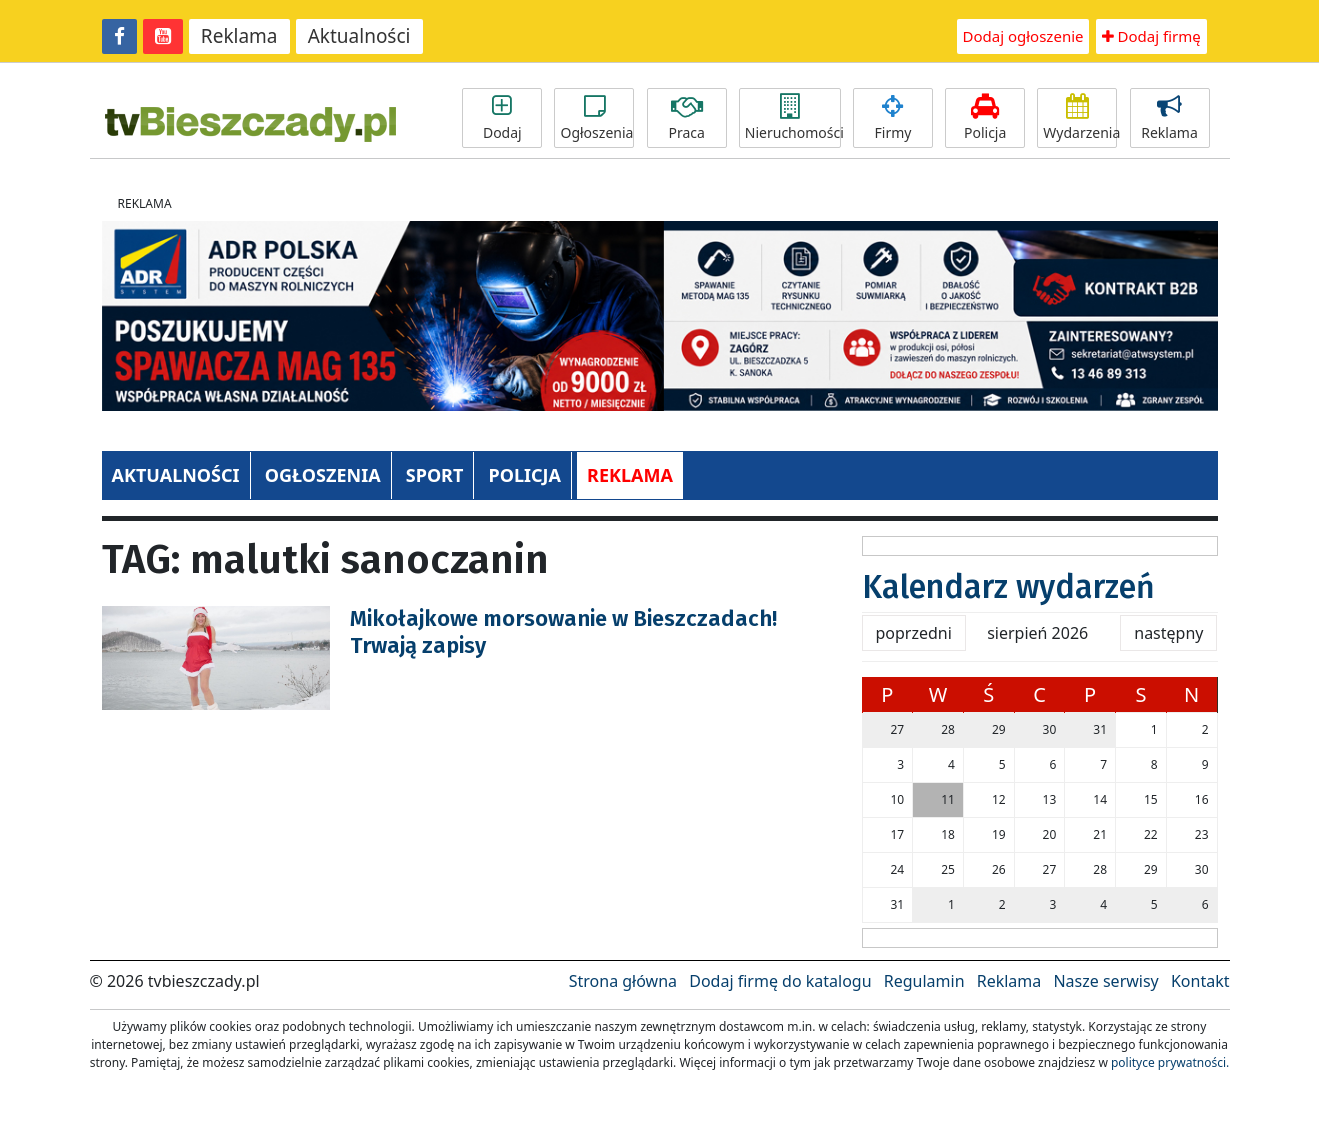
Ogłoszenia (596, 118)
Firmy (893, 118)
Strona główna (623, 981)
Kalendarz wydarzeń (1008, 587)
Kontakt (1200, 981)
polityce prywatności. (1170, 1062)
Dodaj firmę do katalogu (780, 981)
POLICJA (524, 475)
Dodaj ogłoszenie (1023, 36)
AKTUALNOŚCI (176, 475)
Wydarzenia (1080, 118)
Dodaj (502, 118)
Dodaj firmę (1151, 36)
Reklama (239, 36)
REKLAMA (630, 475)
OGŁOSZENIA (323, 475)
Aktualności (359, 36)
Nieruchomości (793, 118)
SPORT (435, 475)
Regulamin (924, 981)
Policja (985, 118)
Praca (687, 118)
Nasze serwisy (1105, 981)
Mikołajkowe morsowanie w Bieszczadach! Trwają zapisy (563, 631)
